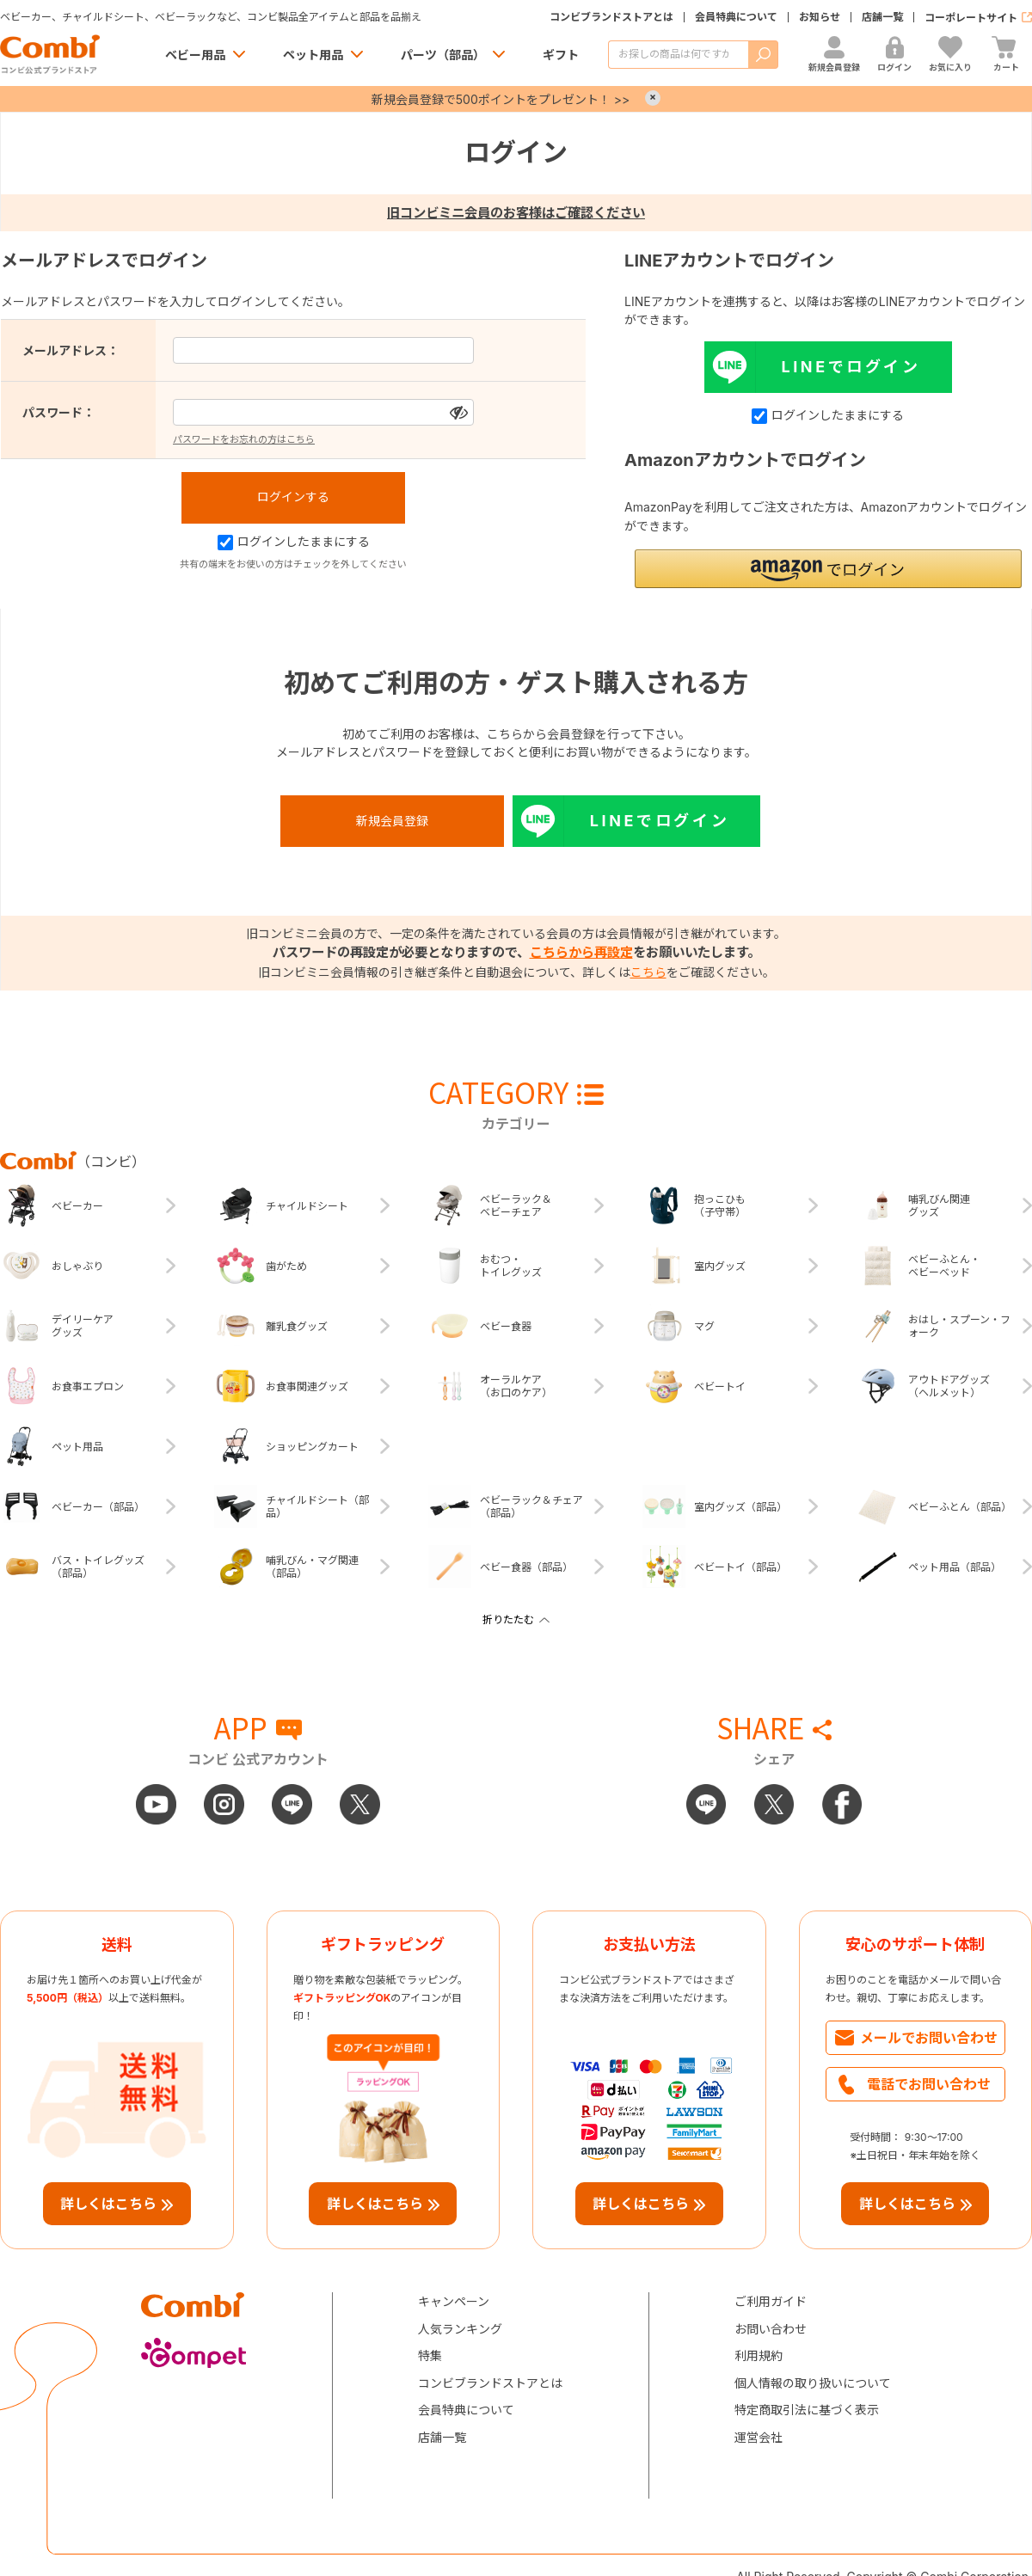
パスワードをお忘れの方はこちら (244, 439)
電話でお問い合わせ (929, 2084)
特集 (430, 2355)
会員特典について (736, 17)
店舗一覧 (882, 17)
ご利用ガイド (770, 2301)
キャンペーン (453, 2301)
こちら (648, 972)
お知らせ (819, 17)
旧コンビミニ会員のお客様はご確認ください (516, 213)
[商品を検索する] (678, 54)
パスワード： (58, 412)
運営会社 (758, 2437)
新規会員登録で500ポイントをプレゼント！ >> (501, 99)
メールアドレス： (70, 350)
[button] (828, 568)
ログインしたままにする (294, 541)
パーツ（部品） (443, 54)
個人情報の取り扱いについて (812, 2383)
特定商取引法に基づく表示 (806, 2409)
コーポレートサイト (970, 17)
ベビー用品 (195, 54)
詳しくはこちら (108, 2203)
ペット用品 (313, 54)
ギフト (561, 54)
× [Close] (652, 98)
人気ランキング (460, 2328)
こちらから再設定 (581, 952)
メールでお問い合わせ (929, 2037)
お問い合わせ (770, 2328)
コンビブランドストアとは (611, 17)
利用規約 (758, 2355)
